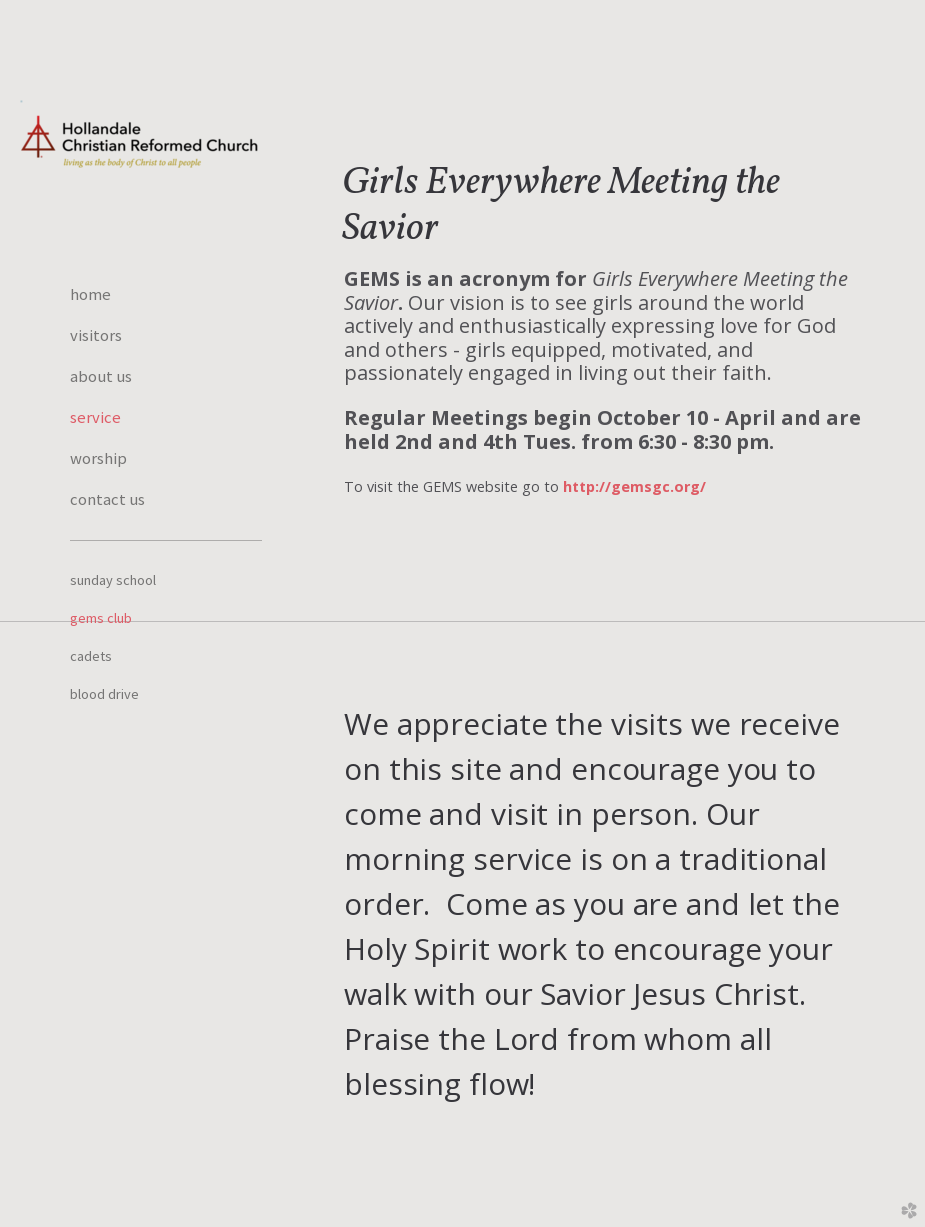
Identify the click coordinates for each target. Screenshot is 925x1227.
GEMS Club (101, 618)
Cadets (91, 656)
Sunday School (113, 580)
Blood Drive (104, 694)
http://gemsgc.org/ (634, 486)
